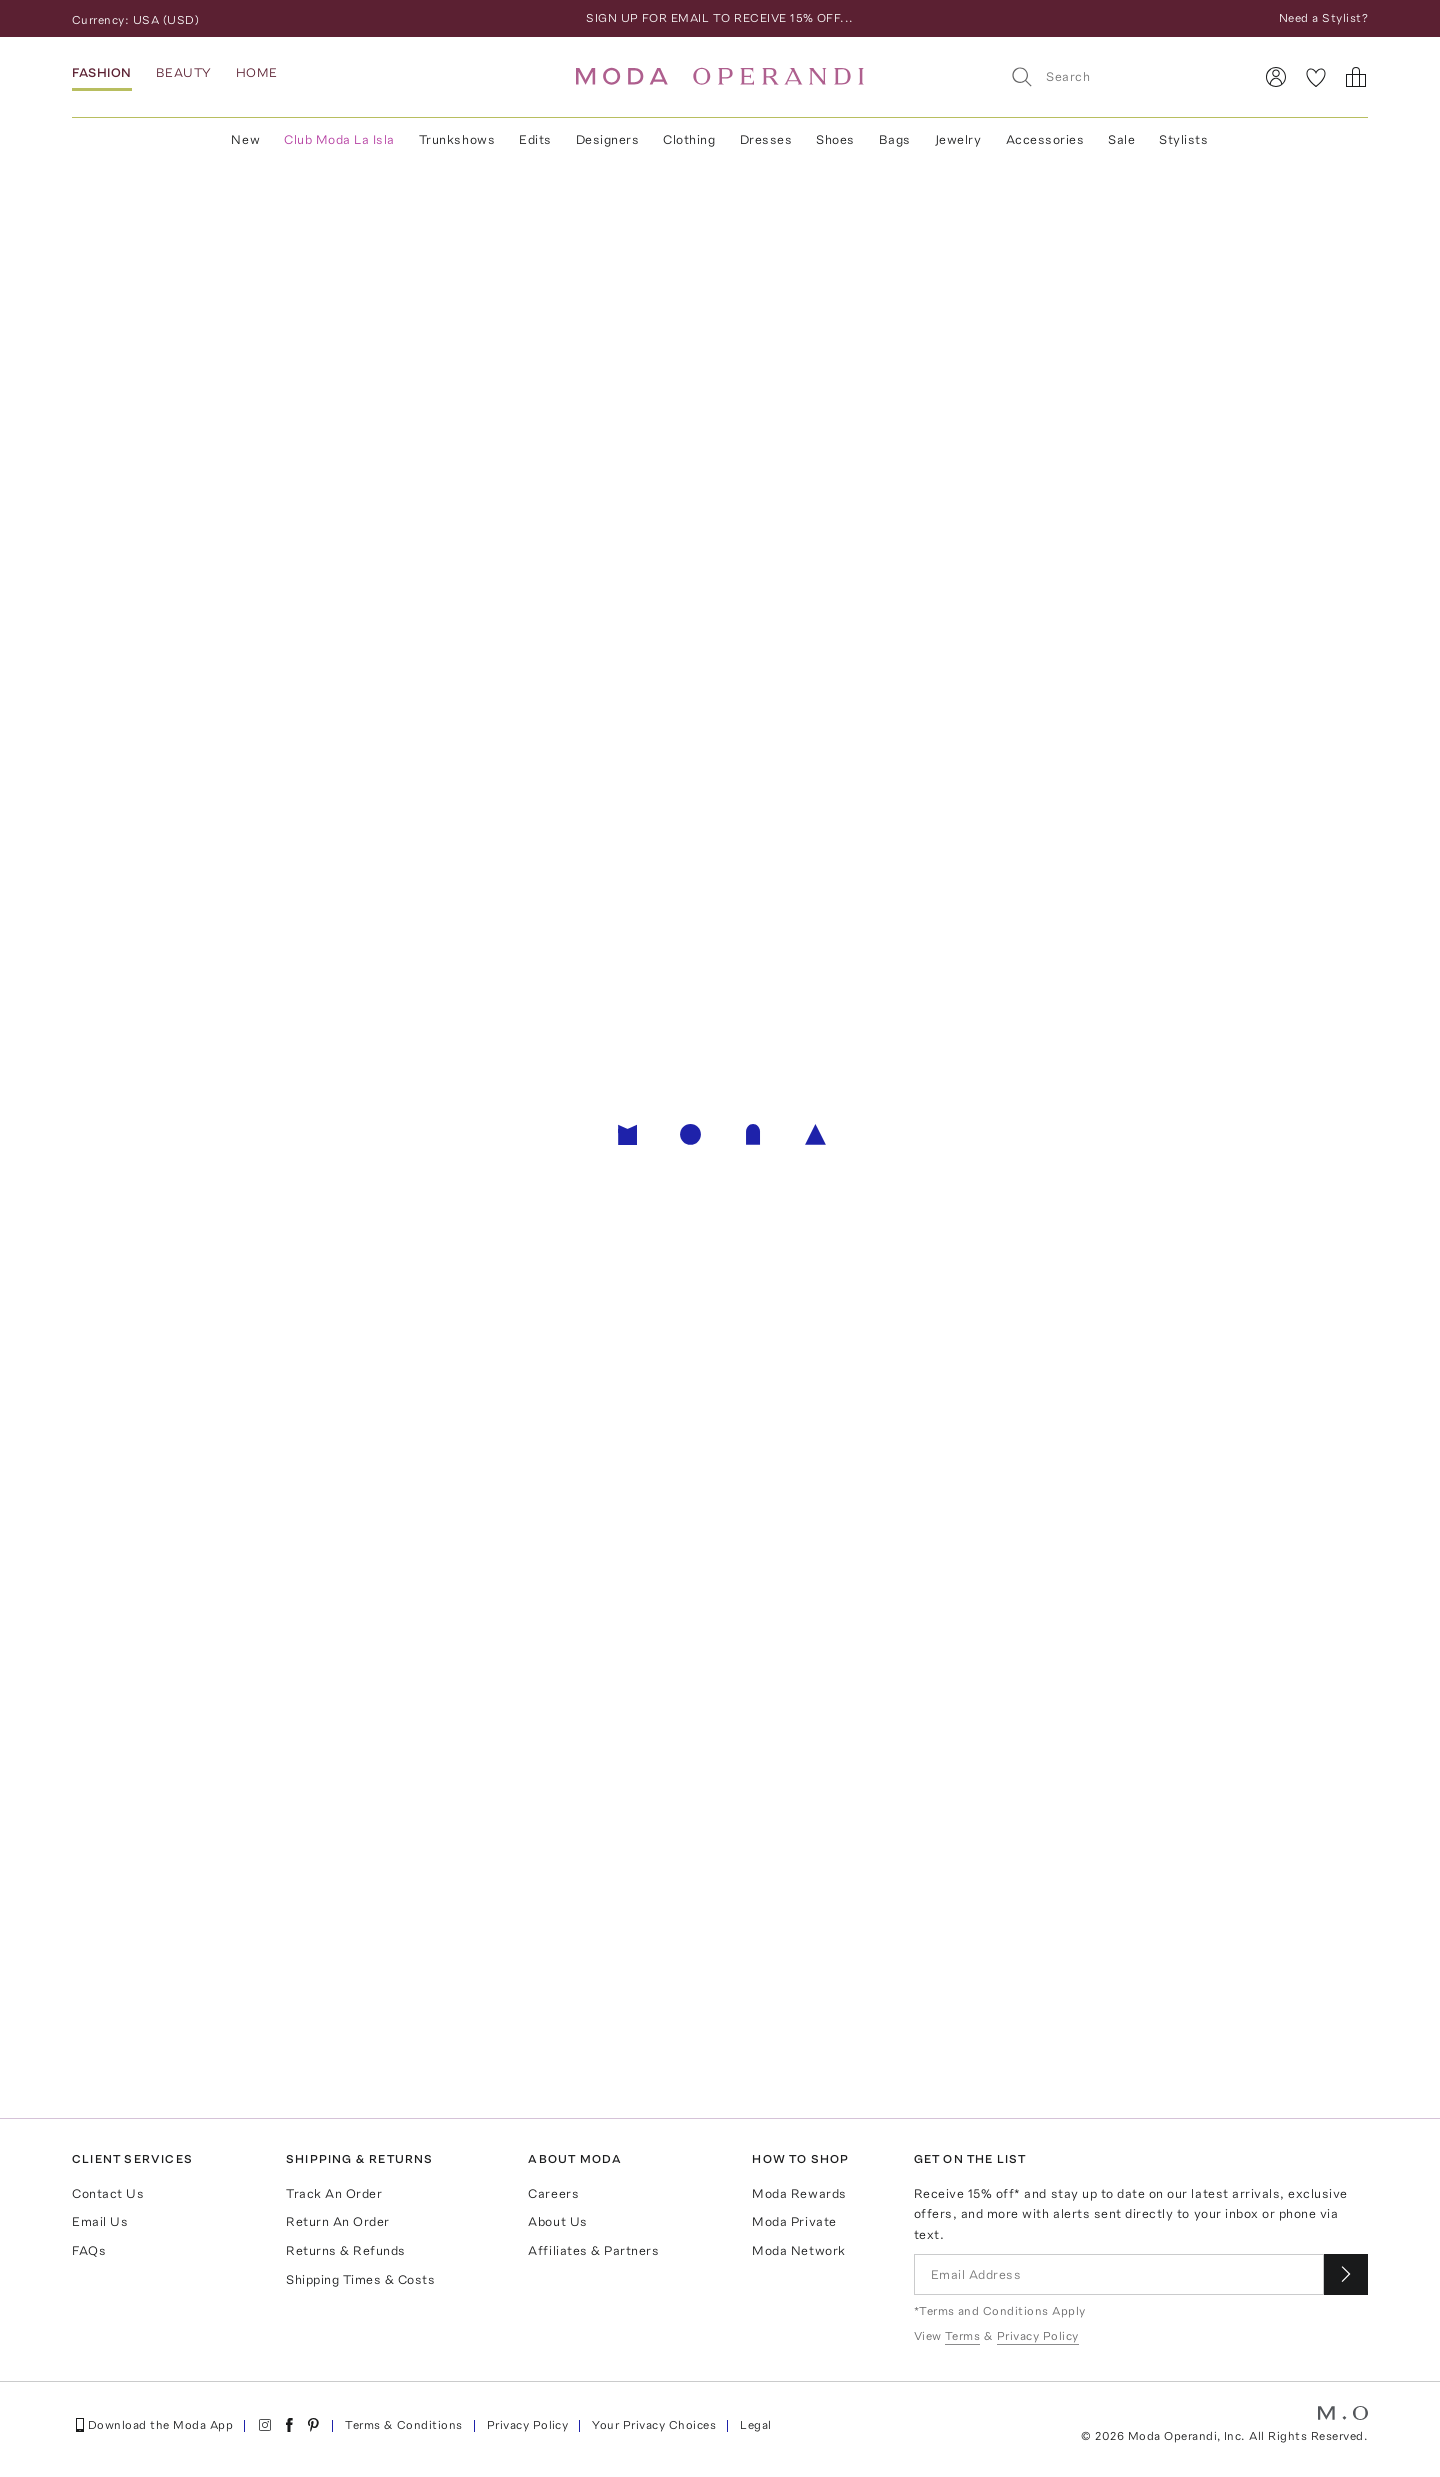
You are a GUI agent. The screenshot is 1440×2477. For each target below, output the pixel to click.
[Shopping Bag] (1356, 77)
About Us (557, 2221)
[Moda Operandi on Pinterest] (313, 2425)
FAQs (89, 2250)
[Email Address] (1119, 2274)
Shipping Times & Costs (360, 2279)
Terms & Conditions (404, 2425)
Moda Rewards (799, 2193)
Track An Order (334, 2193)
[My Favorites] (1316, 77)
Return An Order (338, 2221)
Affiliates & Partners (593, 2250)
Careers (553, 2193)
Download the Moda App (152, 2425)
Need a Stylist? (1323, 18)
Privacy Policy (528, 2425)
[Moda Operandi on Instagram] (265, 2425)
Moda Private (794, 2221)
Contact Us (108, 2193)
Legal (755, 2425)
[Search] (1123, 76)
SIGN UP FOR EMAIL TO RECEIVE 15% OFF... (720, 18)
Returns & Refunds (346, 2250)
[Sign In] (1276, 77)
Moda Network (798, 2250)
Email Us (100, 2221)
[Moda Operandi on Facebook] (289, 2425)
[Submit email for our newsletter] (1346, 2274)
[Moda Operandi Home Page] (720, 77)
